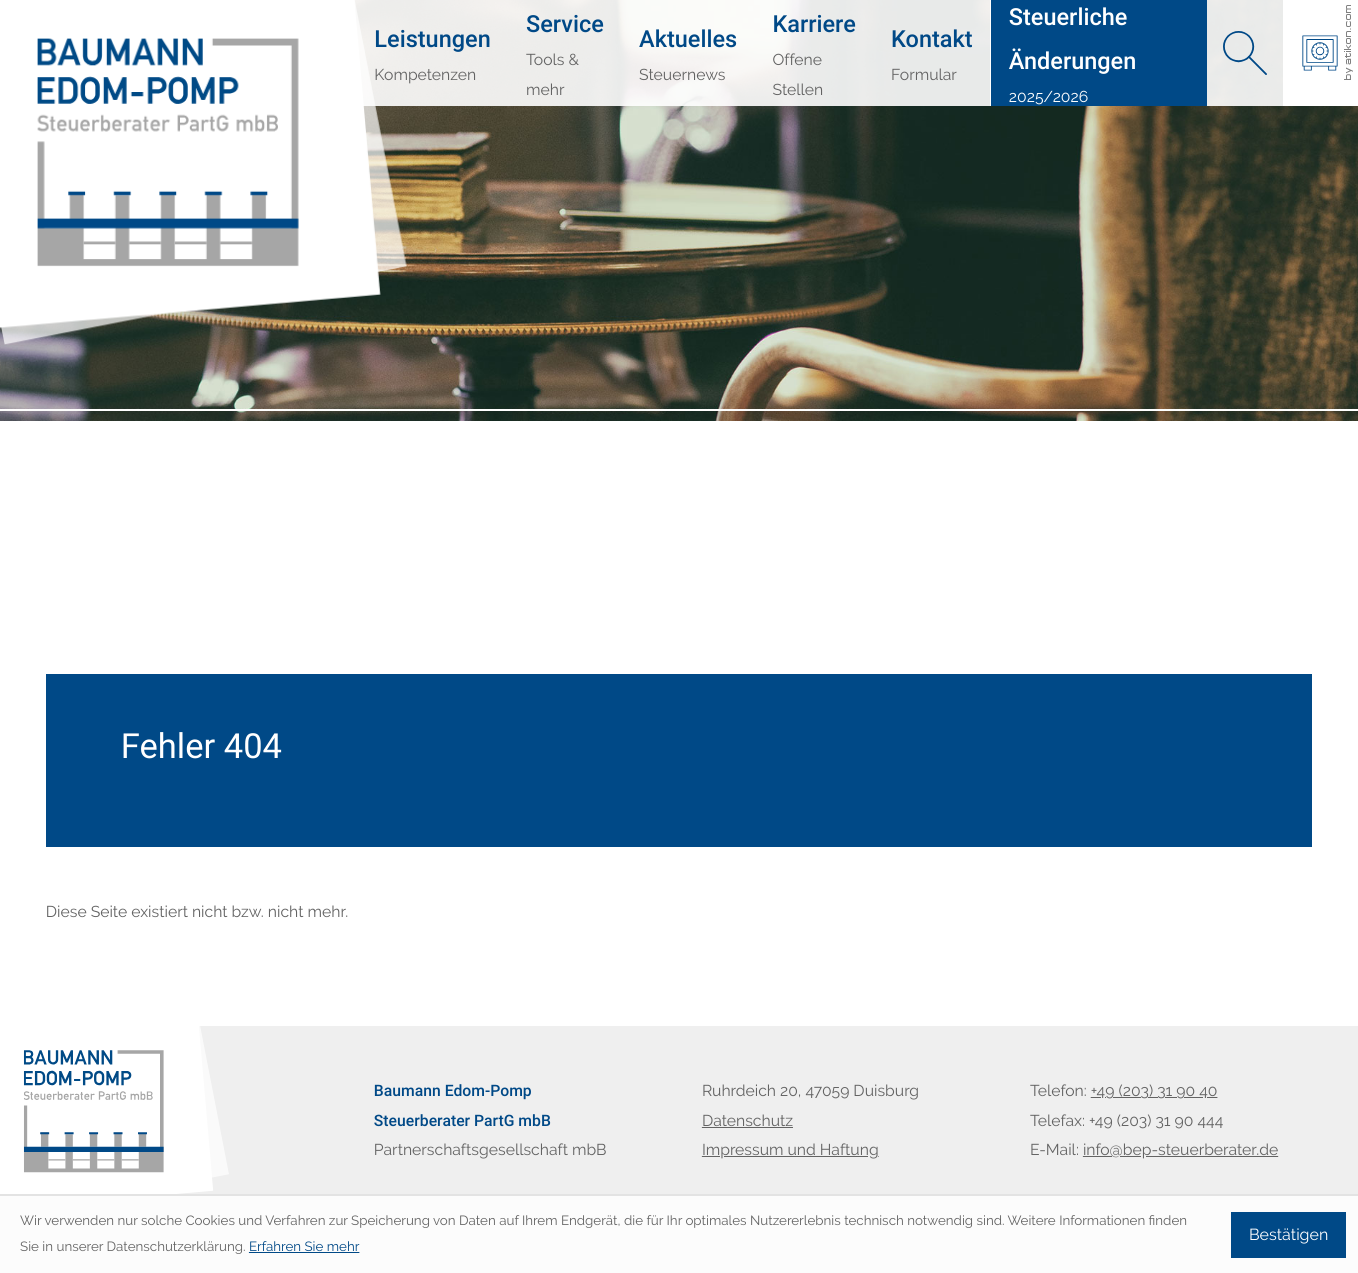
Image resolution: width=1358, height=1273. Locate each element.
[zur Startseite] (96, 87)
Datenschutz (747, 1120)
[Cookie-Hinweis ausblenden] (1288, 1235)
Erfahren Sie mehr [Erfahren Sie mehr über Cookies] (304, 1247)
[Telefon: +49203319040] (1154, 1090)
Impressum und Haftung (790, 1149)
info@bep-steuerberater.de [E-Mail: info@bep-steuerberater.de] (1180, 1149)
